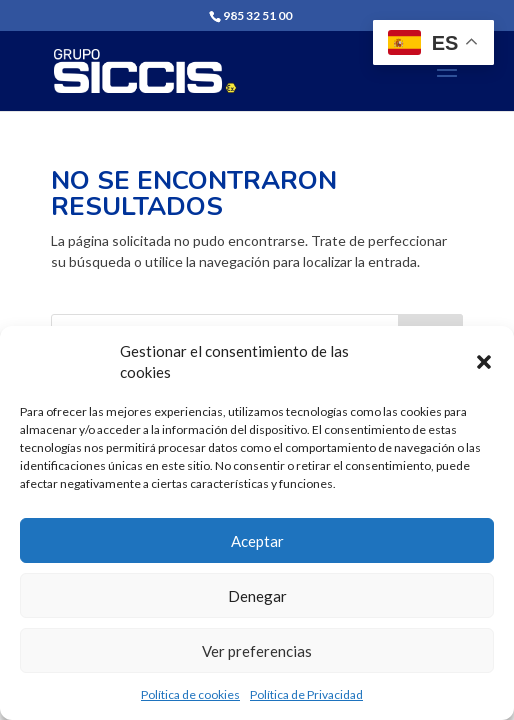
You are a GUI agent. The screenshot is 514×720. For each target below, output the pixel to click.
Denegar (257, 596)
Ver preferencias (257, 651)
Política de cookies (190, 694)
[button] (484, 362)
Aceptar (257, 541)
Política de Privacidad (306, 694)
